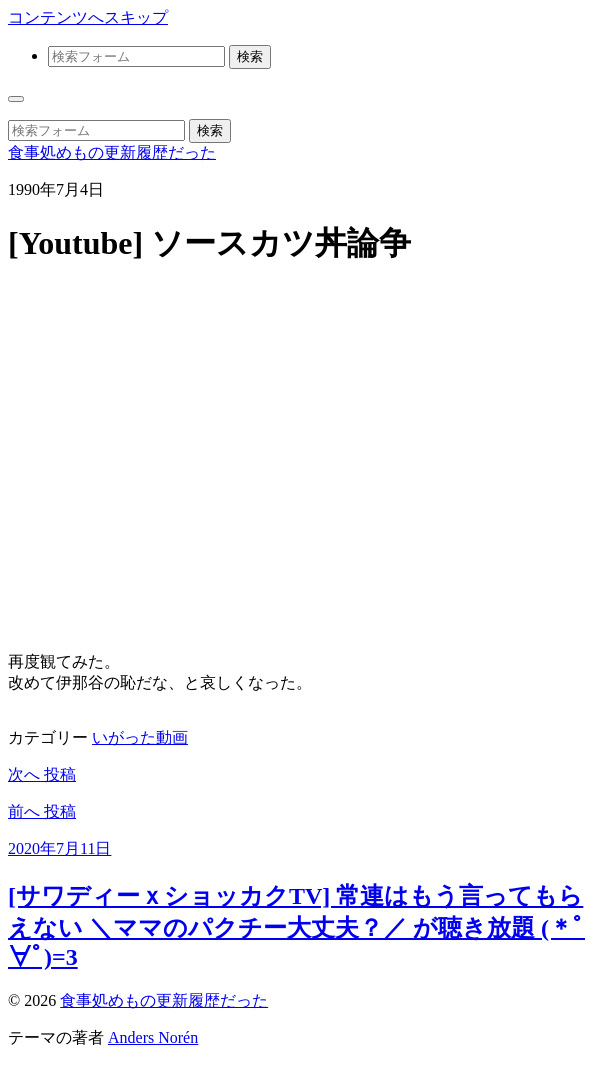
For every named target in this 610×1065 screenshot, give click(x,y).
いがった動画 (140, 737)
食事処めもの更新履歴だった (112, 152)
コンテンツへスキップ (88, 17)
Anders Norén (153, 1037)
